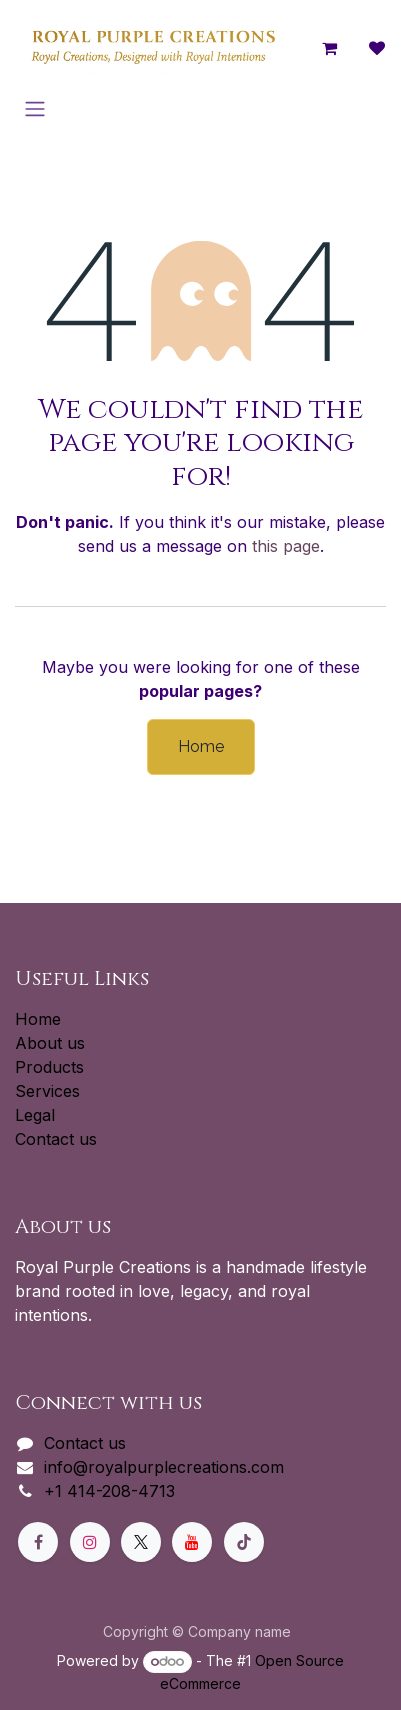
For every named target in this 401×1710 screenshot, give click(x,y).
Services (47, 1091)
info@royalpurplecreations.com (164, 1467)
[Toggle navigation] (35, 108)
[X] (141, 1542)
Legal (35, 1115)
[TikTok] (244, 1542)
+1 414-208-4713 (109, 1491)
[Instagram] (90, 1542)
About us (50, 1043)
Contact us (56, 1139)
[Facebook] (38, 1542)
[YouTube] (192, 1542)
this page (286, 546)
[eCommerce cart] (329, 48)
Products (49, 1067)
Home (201, 746)
